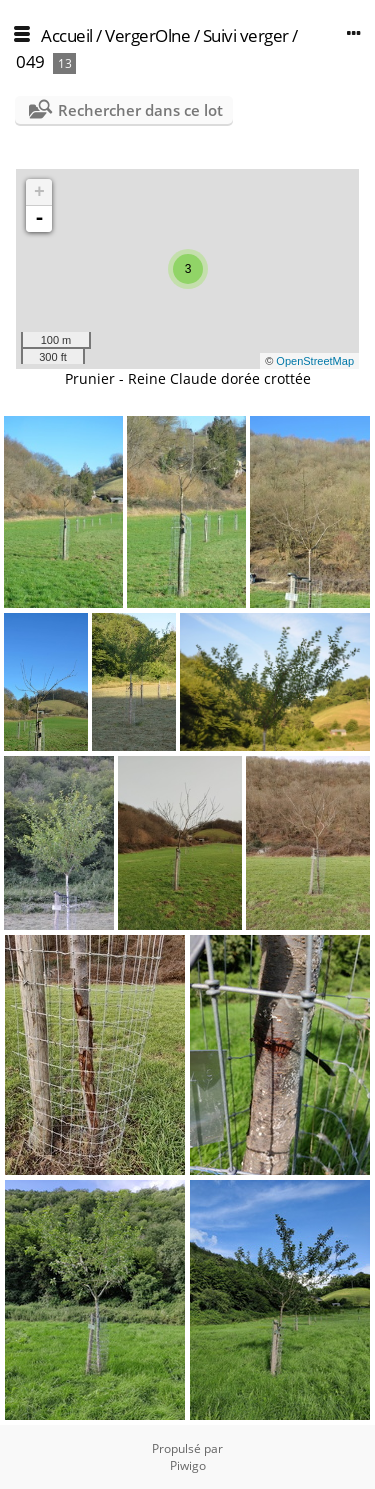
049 (30, 61)
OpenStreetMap (315, 361)
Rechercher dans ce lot (140, 110)
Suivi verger (246, 35)
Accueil (67, 35)
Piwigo (188, 1465)
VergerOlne (147, 35)
